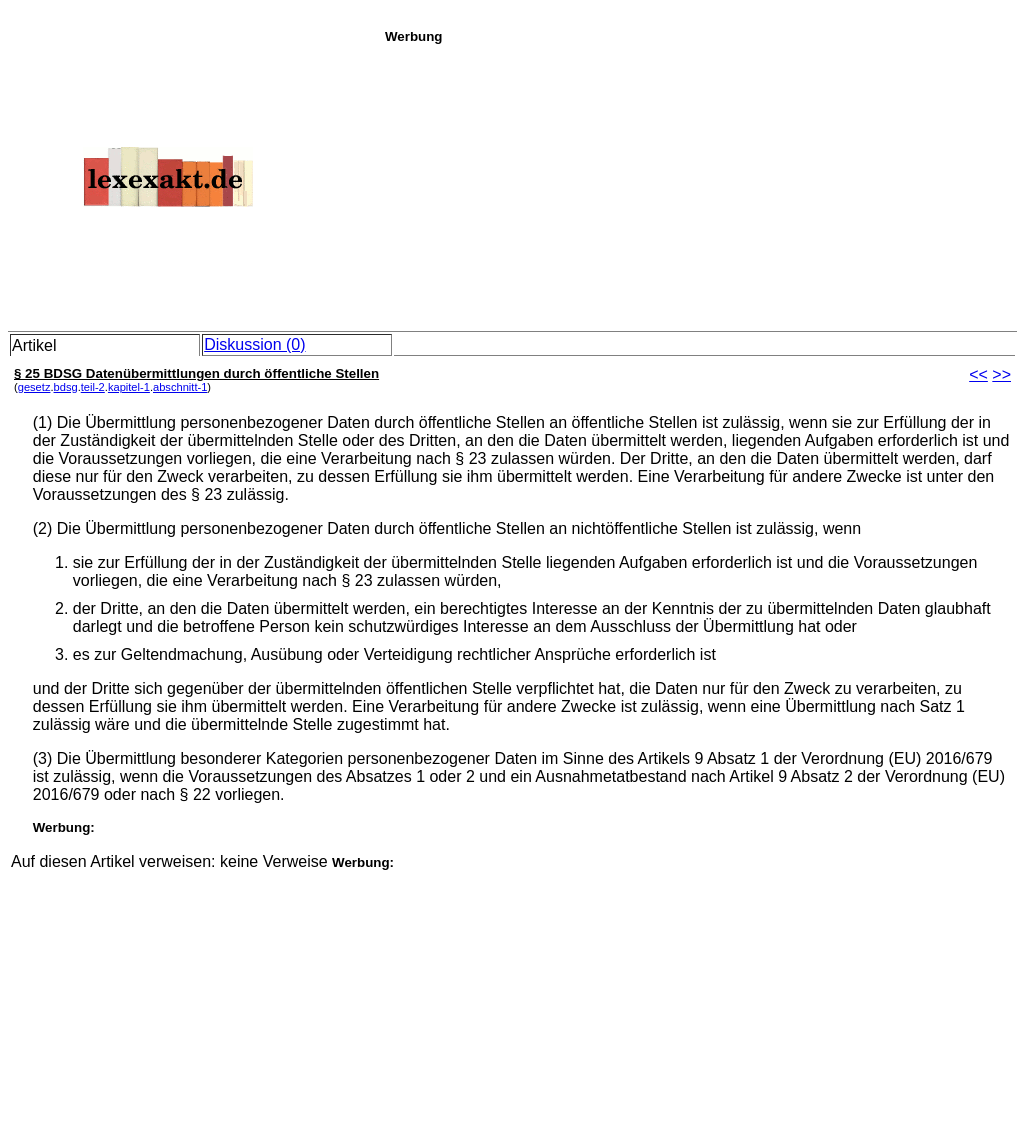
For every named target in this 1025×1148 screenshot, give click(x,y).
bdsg (66, 387)
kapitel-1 (129, 387)
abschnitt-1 (180, 387)
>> (1001, 374)
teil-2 (93, 387)
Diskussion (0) (254, 344)
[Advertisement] (699, 184)
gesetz (34, 387)
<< (978, 374)
